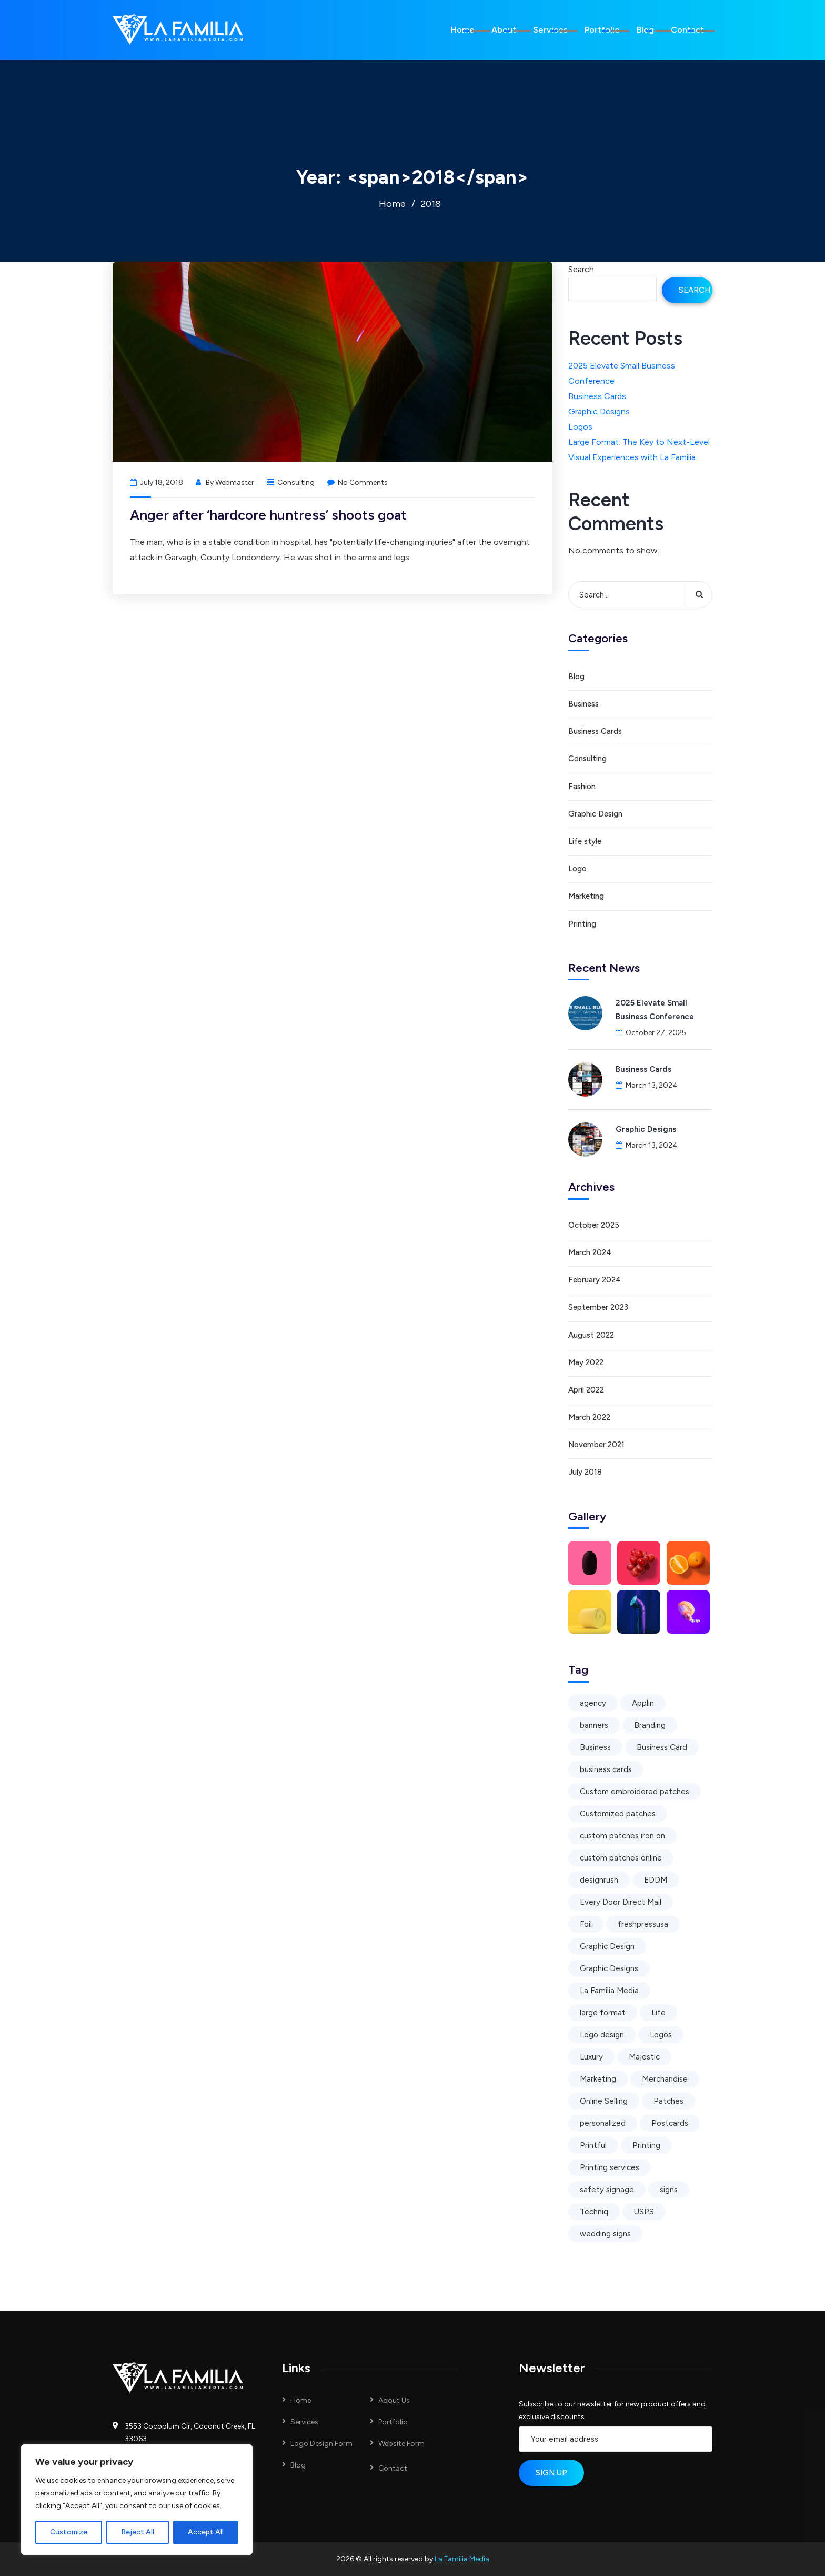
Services (550, 30)
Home (463, 30)
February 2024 (594, 1280)
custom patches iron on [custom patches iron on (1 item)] (622, 1836)
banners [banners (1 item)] (594, 1725)
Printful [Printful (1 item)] (593, 2145)
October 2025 (593, 1225)
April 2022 (586, 1390)
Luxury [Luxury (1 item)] (591, 2057)
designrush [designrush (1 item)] (599, 1880)
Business (583, 704)
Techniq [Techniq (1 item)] (594, 2211)
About (503, 30)
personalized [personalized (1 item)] (603, 2123)
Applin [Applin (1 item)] (643, 1703)
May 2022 (585, 1362)
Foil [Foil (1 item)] (586, 1924)
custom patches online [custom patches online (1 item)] (621, 1858)
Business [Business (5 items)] (595, 1747)
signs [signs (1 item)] (669, 2189)
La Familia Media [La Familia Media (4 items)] (609, 1990)
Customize (68, 2532)
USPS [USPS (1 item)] (644, 2211)
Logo (577, 868)
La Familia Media (462, 2558)
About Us (394, 2400)
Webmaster (234, 482)
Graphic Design (595, 814)
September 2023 (598, 1307)
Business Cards (597, 396)
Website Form (401, 2443)
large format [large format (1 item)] (603, 2012)
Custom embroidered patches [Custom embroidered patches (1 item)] (634, 1791)
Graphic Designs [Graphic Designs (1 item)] (609, 1968)
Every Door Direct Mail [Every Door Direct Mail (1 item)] (620, 1902)
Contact (687, 30)
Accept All (206, 2532)
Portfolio (602, 30)
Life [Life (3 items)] (658, 2012)
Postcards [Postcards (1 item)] (669, 2123)
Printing (582, 924)
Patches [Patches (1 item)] (668, 2101)
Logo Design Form (321, 2443)
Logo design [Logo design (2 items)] (602, 2035)
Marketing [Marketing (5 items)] (598, 2079)
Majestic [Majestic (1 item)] (644, 2057)
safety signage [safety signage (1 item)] (607, 2189)
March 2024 (589, 1252)
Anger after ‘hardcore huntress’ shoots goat (268, 514)
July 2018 (585, 1472)
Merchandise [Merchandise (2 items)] (665, 2079)
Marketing (586, 896)
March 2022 (589, 1417)
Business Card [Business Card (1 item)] (662, 1747)
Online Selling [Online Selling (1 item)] (604, 2101)
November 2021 (596, 1444)
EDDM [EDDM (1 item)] (655, 1880)
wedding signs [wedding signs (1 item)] (605, 2234)
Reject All (137, 2532)
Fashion (582, 786)
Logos (580, 427)
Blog (645, 30)
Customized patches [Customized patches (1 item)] (618, 1813)
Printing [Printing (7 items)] (646, 2145)
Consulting (296, 482)
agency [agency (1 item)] (593, 1703)
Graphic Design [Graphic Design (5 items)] (607, 1946)
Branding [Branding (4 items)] (650, 1725)
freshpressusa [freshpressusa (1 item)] (643, 1924)
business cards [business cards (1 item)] (606, 1769)
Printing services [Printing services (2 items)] (609, 2167)
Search (581, 269)
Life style (584, 841)
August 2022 (591, 1335)
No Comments (357, 482)
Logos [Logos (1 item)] (661, 2035)
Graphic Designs (599, 411)
